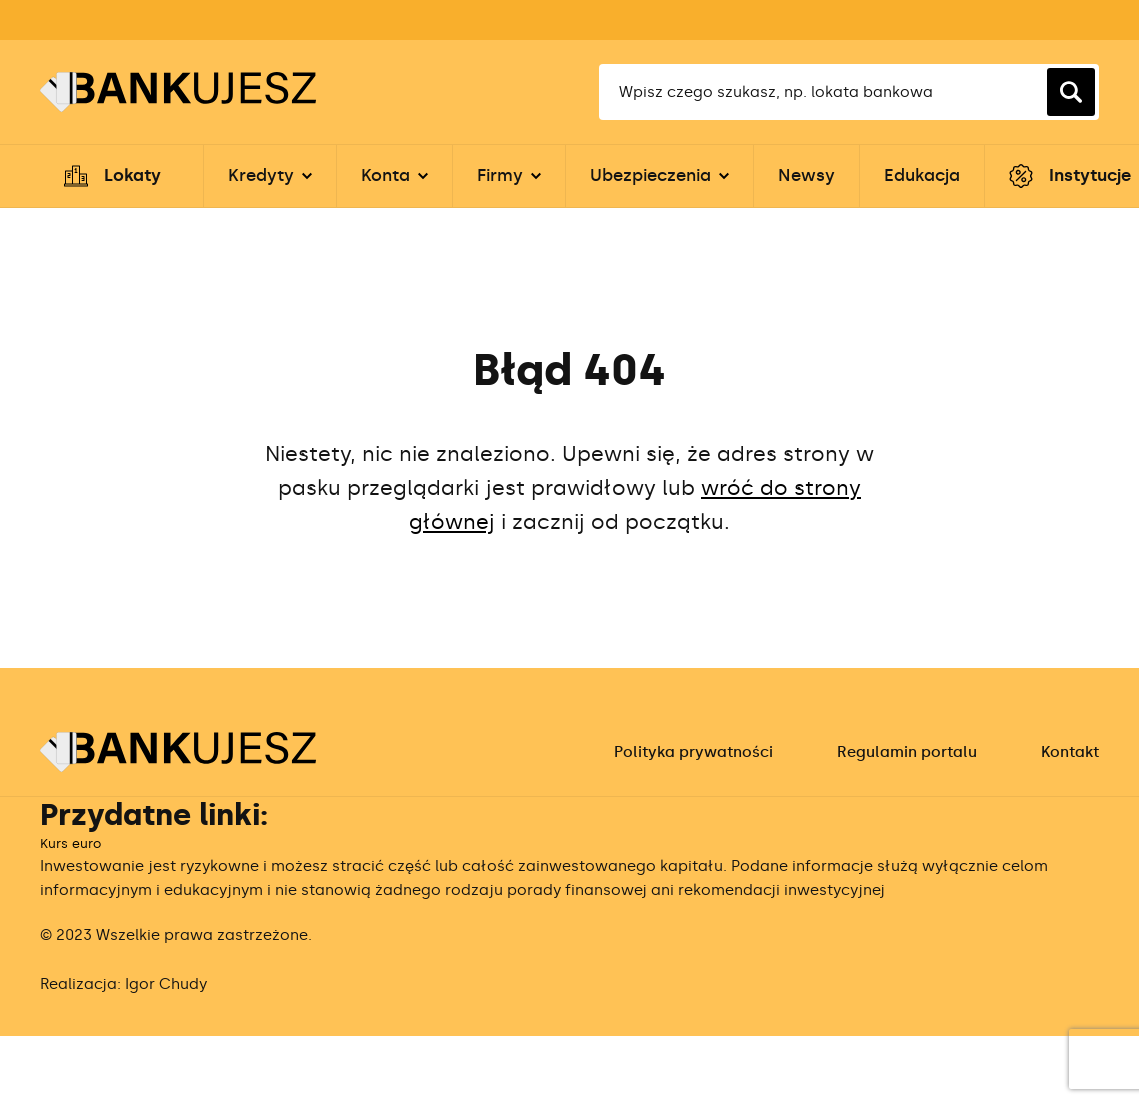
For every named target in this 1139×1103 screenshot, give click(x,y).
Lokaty (132, 175)
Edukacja (922, 175)
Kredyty (261, 175)
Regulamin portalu (907, 752)
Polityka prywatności (693, 752)
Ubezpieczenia (650, 175)
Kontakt (1070, 752)
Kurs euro (70, 843)
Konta (385, 175)
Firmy (500, 175)
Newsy (806, 175)
